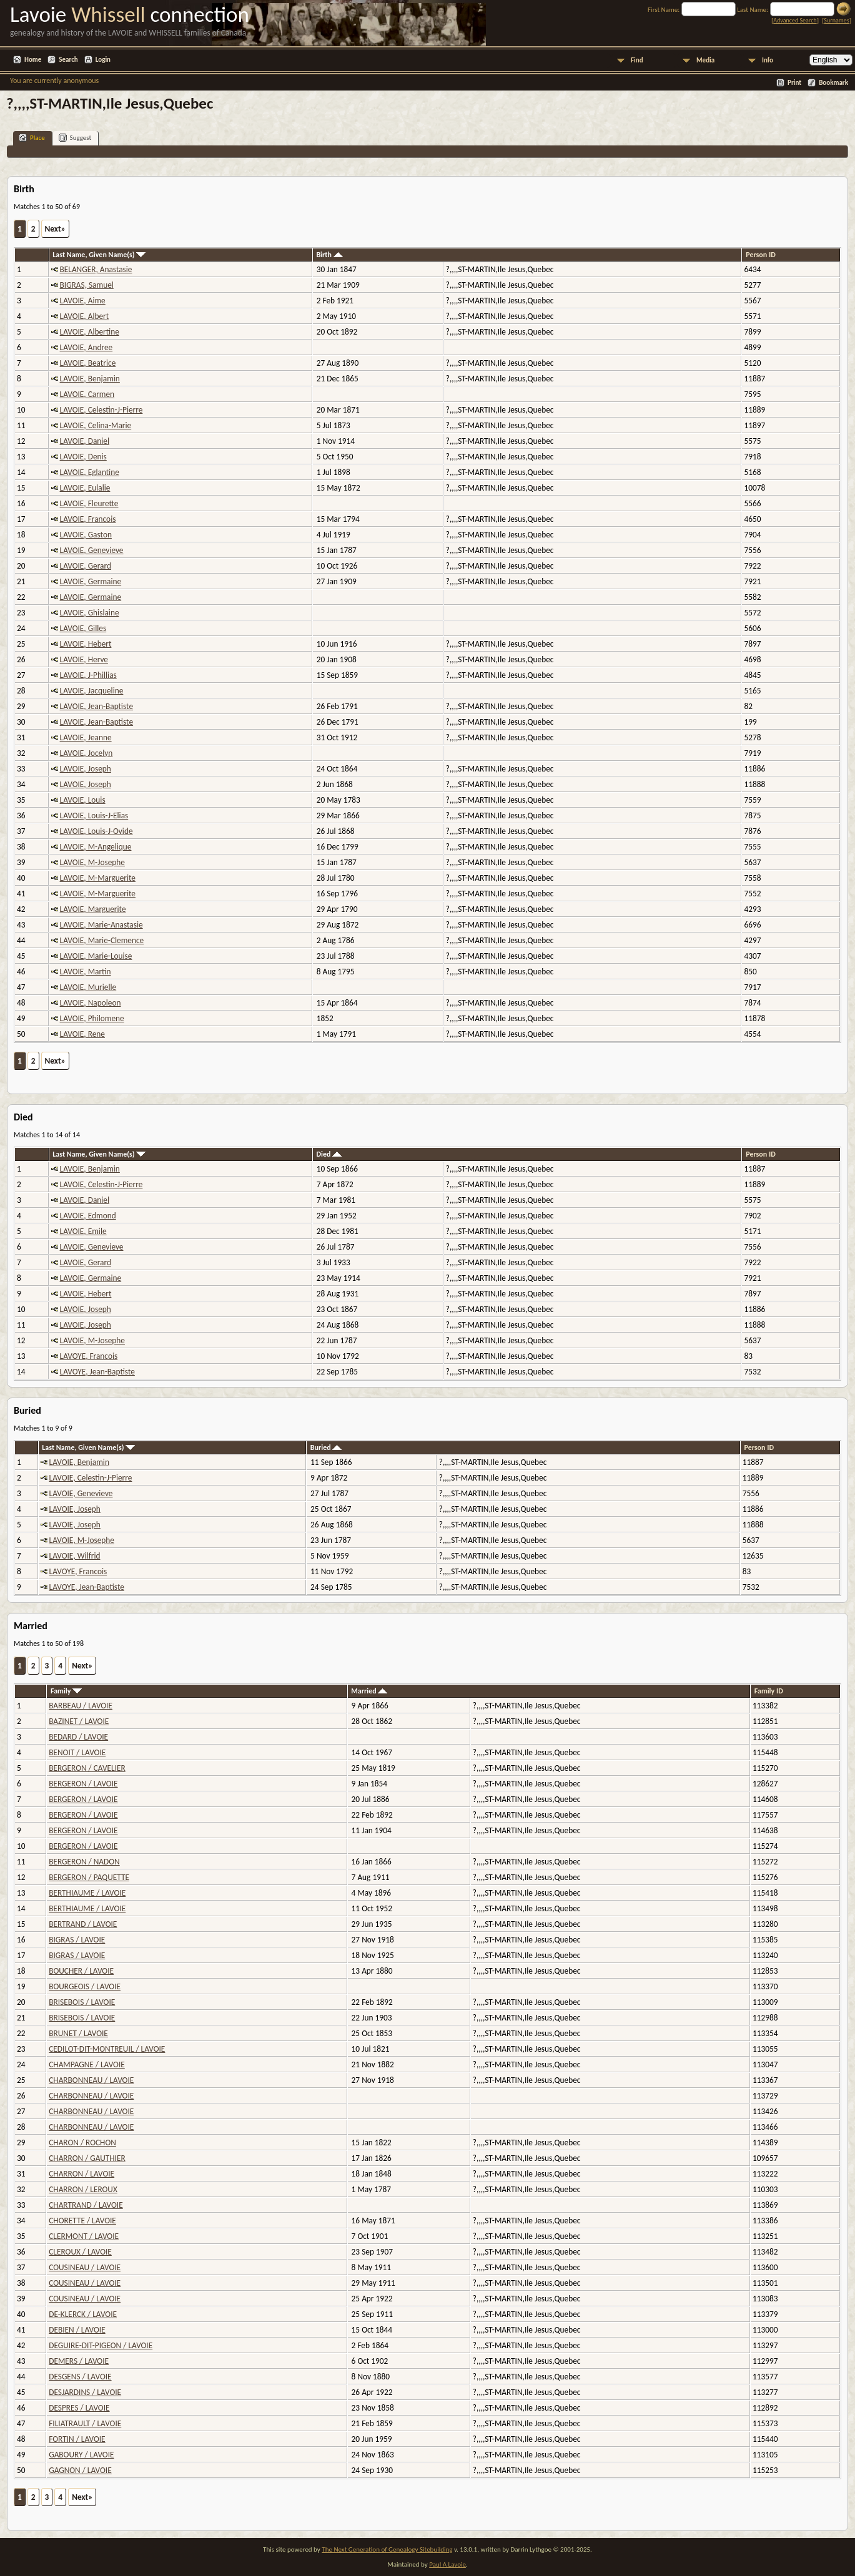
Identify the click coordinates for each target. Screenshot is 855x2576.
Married (369, 1691)
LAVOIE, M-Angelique (96, 846)
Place (32, 137)
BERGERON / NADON (84, 1861)
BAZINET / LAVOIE (79, 1721)
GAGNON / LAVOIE (80, 2470)
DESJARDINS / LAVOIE (85, 2392)
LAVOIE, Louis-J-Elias (94, 815)
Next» (55, 228)
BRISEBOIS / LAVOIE (82, 2002)
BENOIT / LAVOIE (77, 1752)
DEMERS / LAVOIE (79, 2361)
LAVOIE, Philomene (92, 1018)
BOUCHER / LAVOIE (81, 1971)
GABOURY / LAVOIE (81, 2454)
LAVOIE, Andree (86, 347)
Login (103, 60)
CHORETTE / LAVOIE (82, 2220)
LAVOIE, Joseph (85, 768)
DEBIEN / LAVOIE (77, 2329)
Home (32, 60)
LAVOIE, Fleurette (89, 503)
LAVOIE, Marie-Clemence (102, 940)
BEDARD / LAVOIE (78, 1736)
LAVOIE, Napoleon (90, 1002)
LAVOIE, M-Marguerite (98, 878)
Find (637, 60)
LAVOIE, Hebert (86, 644)
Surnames (836, 20)
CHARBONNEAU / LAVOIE (91, 2080)
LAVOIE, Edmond (88, 1215)
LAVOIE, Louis (83, 800)
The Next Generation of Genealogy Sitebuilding (387, 2549)
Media (705, 60)
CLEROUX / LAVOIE (80, 2251)
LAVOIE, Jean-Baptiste (97, 706)
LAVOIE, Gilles (83, 628)
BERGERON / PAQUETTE (89, 1877)
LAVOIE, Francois (88, 519)
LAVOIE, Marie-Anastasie (101, 924)
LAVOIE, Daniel (85, 441)
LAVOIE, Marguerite (93, 909)
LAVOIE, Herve (84, 659)
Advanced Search (794, 20)
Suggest (75, 137)
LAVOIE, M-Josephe (92, 862)
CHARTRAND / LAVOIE (85, 2205)
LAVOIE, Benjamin (90, 378)
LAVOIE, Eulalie (85, 487)
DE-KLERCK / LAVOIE (83, 2314)
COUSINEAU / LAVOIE (85, 2267)
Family (66, 1691)
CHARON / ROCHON (82, 2142)
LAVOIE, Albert (84, 316)
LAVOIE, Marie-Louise (96, 956)
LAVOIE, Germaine (91, 581)
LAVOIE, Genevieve (92, 550)
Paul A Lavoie (447, 2564)
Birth (329, 254)
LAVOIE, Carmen (87, 394)
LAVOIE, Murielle (88, 987)
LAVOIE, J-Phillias (88, 675)
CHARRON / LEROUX (83, 2189)
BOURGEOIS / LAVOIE (85, 1986)
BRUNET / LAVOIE (78, 2033)
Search (68, 60)
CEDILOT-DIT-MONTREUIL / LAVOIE (107, 2049)
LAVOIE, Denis (83, 456)
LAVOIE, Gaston (86, 534)
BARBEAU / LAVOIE (80, 1705)
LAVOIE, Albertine (89, 331)
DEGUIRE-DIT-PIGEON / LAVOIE (100, 2345)
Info (767, 60)
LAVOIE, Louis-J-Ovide (96, 831)
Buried (326, 1447)
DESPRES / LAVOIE (79, 2407)
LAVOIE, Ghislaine (89, 612)
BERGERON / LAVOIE (83, 1783)
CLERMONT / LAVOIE (84, 2236)
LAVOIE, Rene (82, 1034)
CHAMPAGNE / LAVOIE (87, 2064)
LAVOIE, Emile (83, 1231)
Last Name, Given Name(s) (99, 254)
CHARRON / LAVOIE (81, 2173)
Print (794, 83)
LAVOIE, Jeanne (86, 737)
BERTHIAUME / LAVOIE (87, 1893)
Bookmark (833, 83)
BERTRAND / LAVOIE (83, 1924)
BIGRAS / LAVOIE (77, 1939)
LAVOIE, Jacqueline (92, 690)
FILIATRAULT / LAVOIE (85, 2423)
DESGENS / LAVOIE (80, 2376)
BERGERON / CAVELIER (87, 1768)
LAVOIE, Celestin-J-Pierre (101, 409)
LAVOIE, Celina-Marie (96, 425)
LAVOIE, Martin (85, 971)
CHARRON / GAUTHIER (87, 2158)
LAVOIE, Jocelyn (86, 753)
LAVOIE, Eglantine (89, 472)
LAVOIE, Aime (83, 300)
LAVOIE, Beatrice (88, 363)
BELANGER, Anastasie (96, 269)
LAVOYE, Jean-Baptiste (97, 1371)
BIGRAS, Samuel (87, 285)
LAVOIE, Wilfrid (75, 1555)
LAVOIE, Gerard (85, 566)
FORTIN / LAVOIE (77, 2439)
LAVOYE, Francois (89, 1356)
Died (329, 1154)
